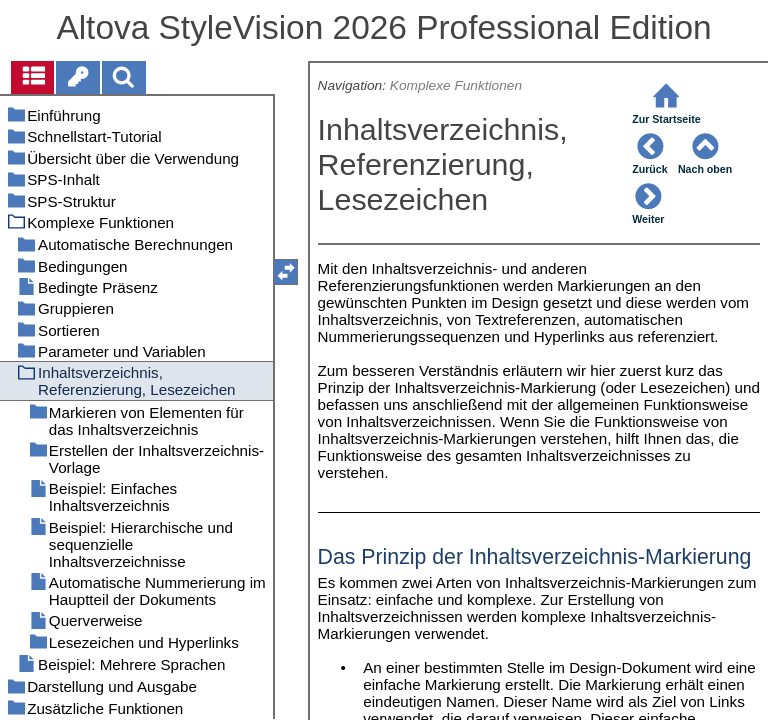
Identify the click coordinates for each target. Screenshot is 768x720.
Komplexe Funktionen (456, 85)
